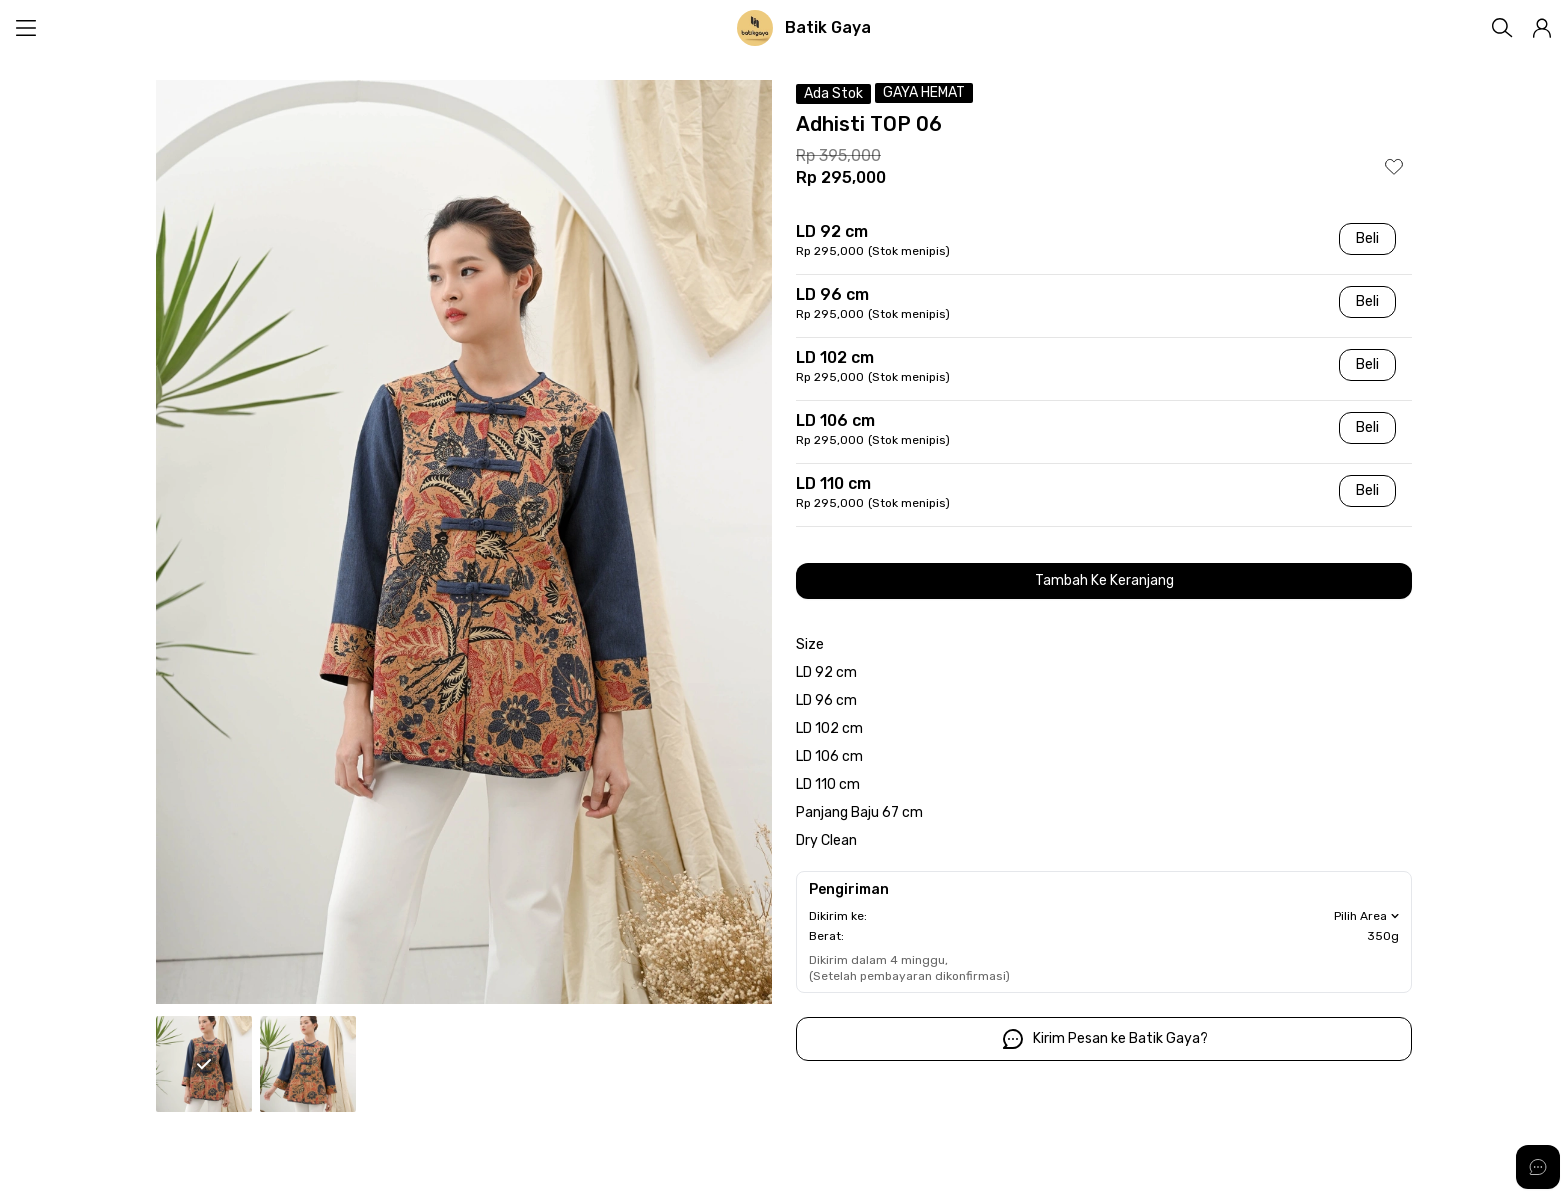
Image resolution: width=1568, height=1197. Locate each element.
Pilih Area (1368, 916)
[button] (1542, 28)
